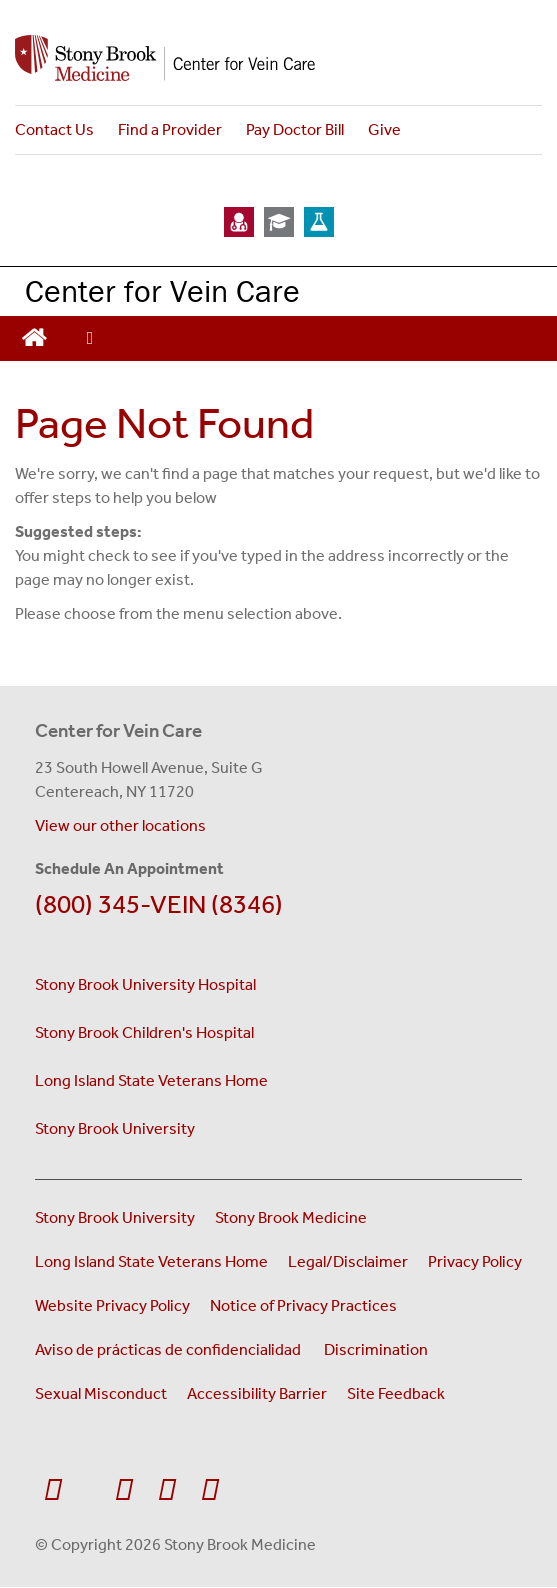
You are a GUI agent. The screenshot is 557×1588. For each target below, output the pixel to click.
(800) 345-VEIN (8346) (159, 904)
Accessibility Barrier (257, 1393)
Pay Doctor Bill (295, 129)
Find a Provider (170, 129)
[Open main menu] (90, 338)
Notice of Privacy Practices (303, 1305)
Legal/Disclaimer (348, 1261)
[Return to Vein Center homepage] (34, 335)
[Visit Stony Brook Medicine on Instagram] (166, 1490)
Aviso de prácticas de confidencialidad (169, 1349)
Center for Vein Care (162, 290)
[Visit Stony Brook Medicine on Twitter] (88, 1480)
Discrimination (376, 1349)
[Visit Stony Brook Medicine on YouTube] (123, 1490)
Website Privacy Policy (112, 1305)
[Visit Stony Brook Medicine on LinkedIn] (209, 1490)
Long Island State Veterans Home (151, 1080)
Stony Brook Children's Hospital (144, 1032)
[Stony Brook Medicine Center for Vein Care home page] (278, 58)
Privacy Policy (475, 1261)
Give (384, 129)
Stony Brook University (115, 1128)
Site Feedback (396, 1393)
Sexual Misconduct (101, 1393)
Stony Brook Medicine (291, 1217)
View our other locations (120, 825)
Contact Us (54, 129)
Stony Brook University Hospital (145, 984)
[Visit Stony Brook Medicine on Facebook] (52, 1490)
